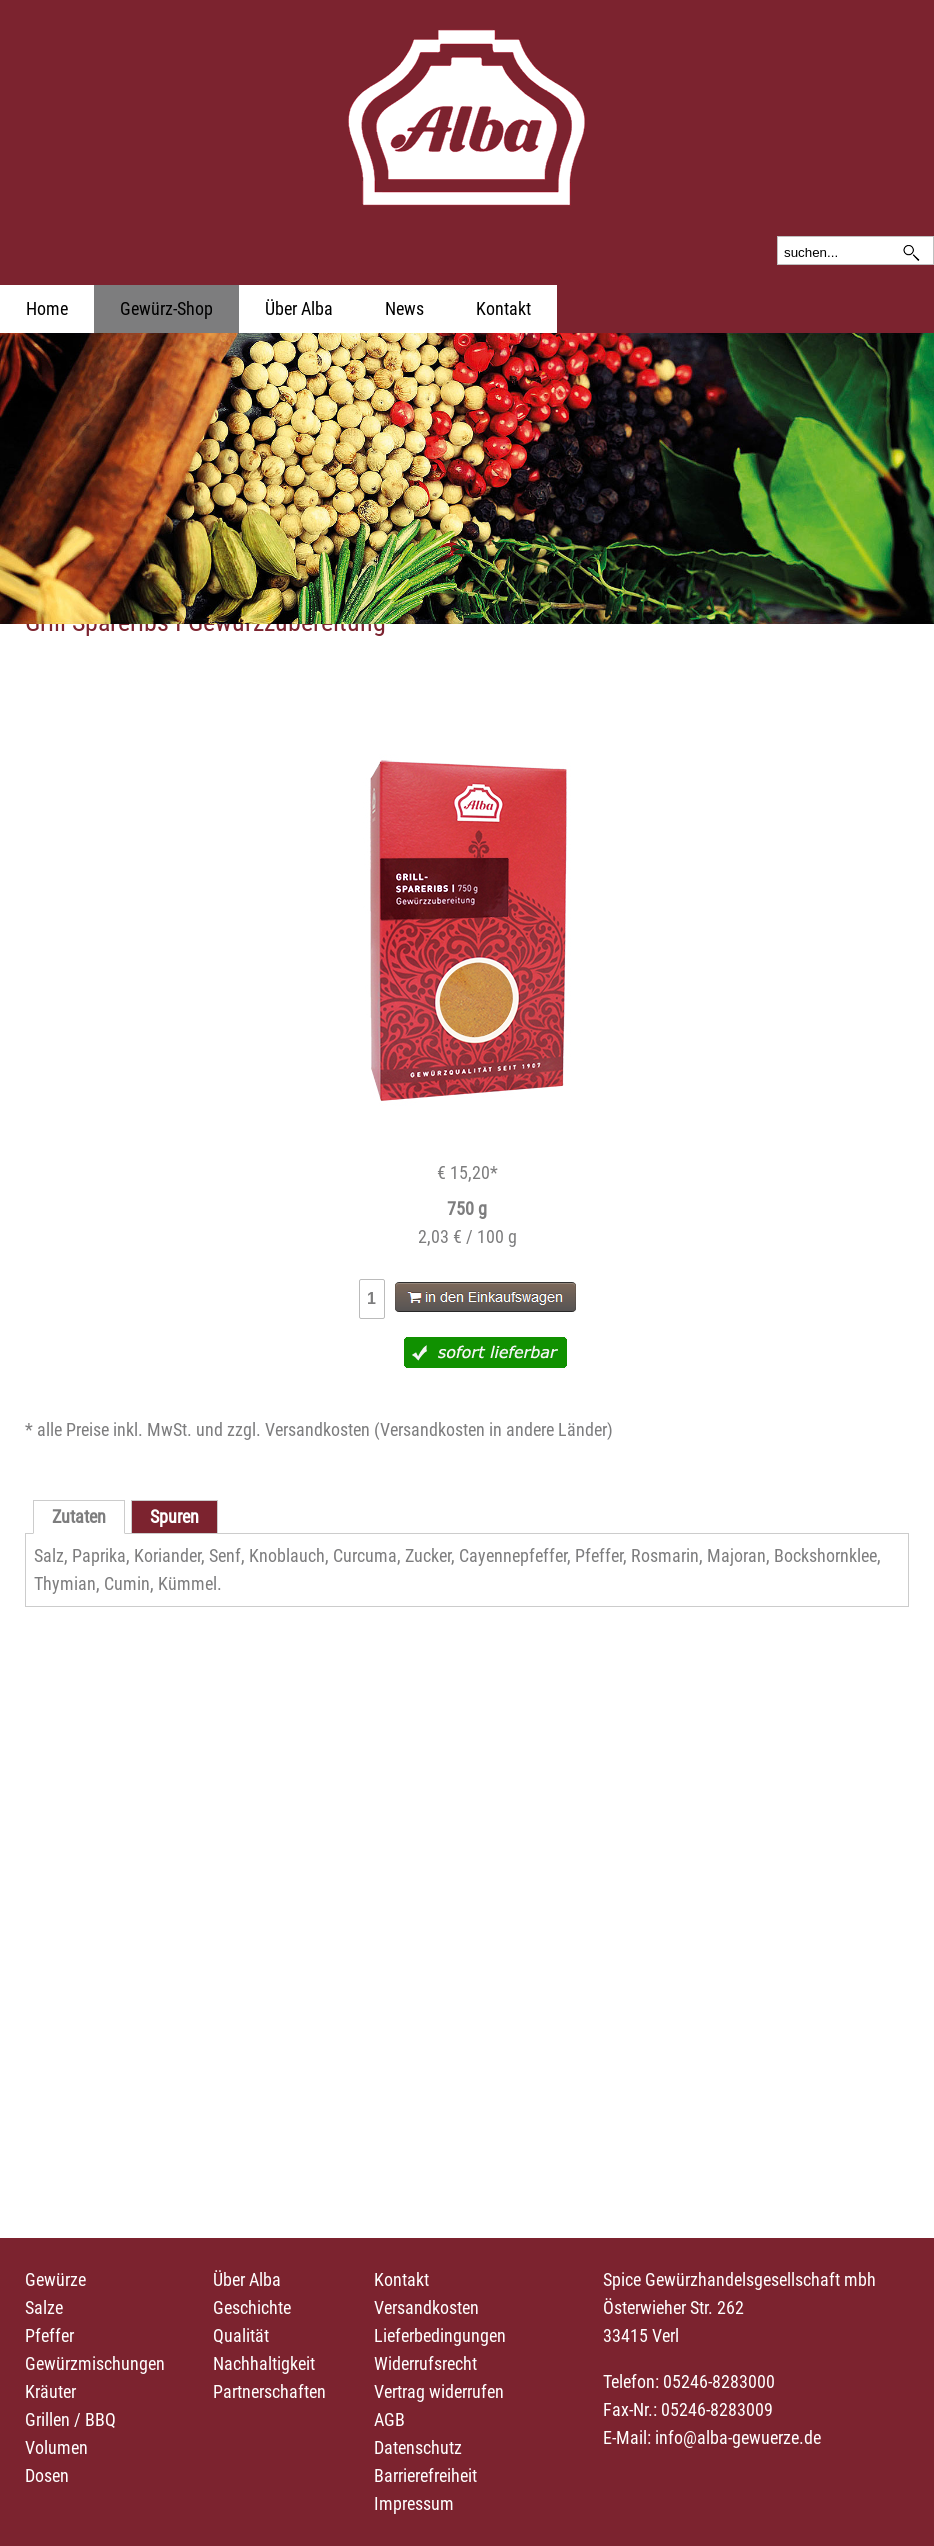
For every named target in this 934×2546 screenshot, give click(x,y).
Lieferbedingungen (440, 2335)
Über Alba (299, 308)
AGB (389, 2419)
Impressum (414, 2503)
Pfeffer (49, 2335)
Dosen (47, 2475)
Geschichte (252, 2307)
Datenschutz (418, 2447)
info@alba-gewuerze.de (738, 2437)
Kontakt (503, 308)
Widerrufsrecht (425, 2363)
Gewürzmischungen (95, 2363)
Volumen (56, 2447)
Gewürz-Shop (166, 308)
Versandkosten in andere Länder (493, 1429)
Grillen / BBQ (70, 2419)
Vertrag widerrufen (439, 2391)
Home (47, 308)
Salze (44, 2307)
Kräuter (50, 2391)
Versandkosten (426, 2307)
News (404, 308)
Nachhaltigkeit (264, 2363)
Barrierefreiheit (425, 2475)
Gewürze (55, 2279)
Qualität (241, 2335)
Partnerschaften (269, 2391)
